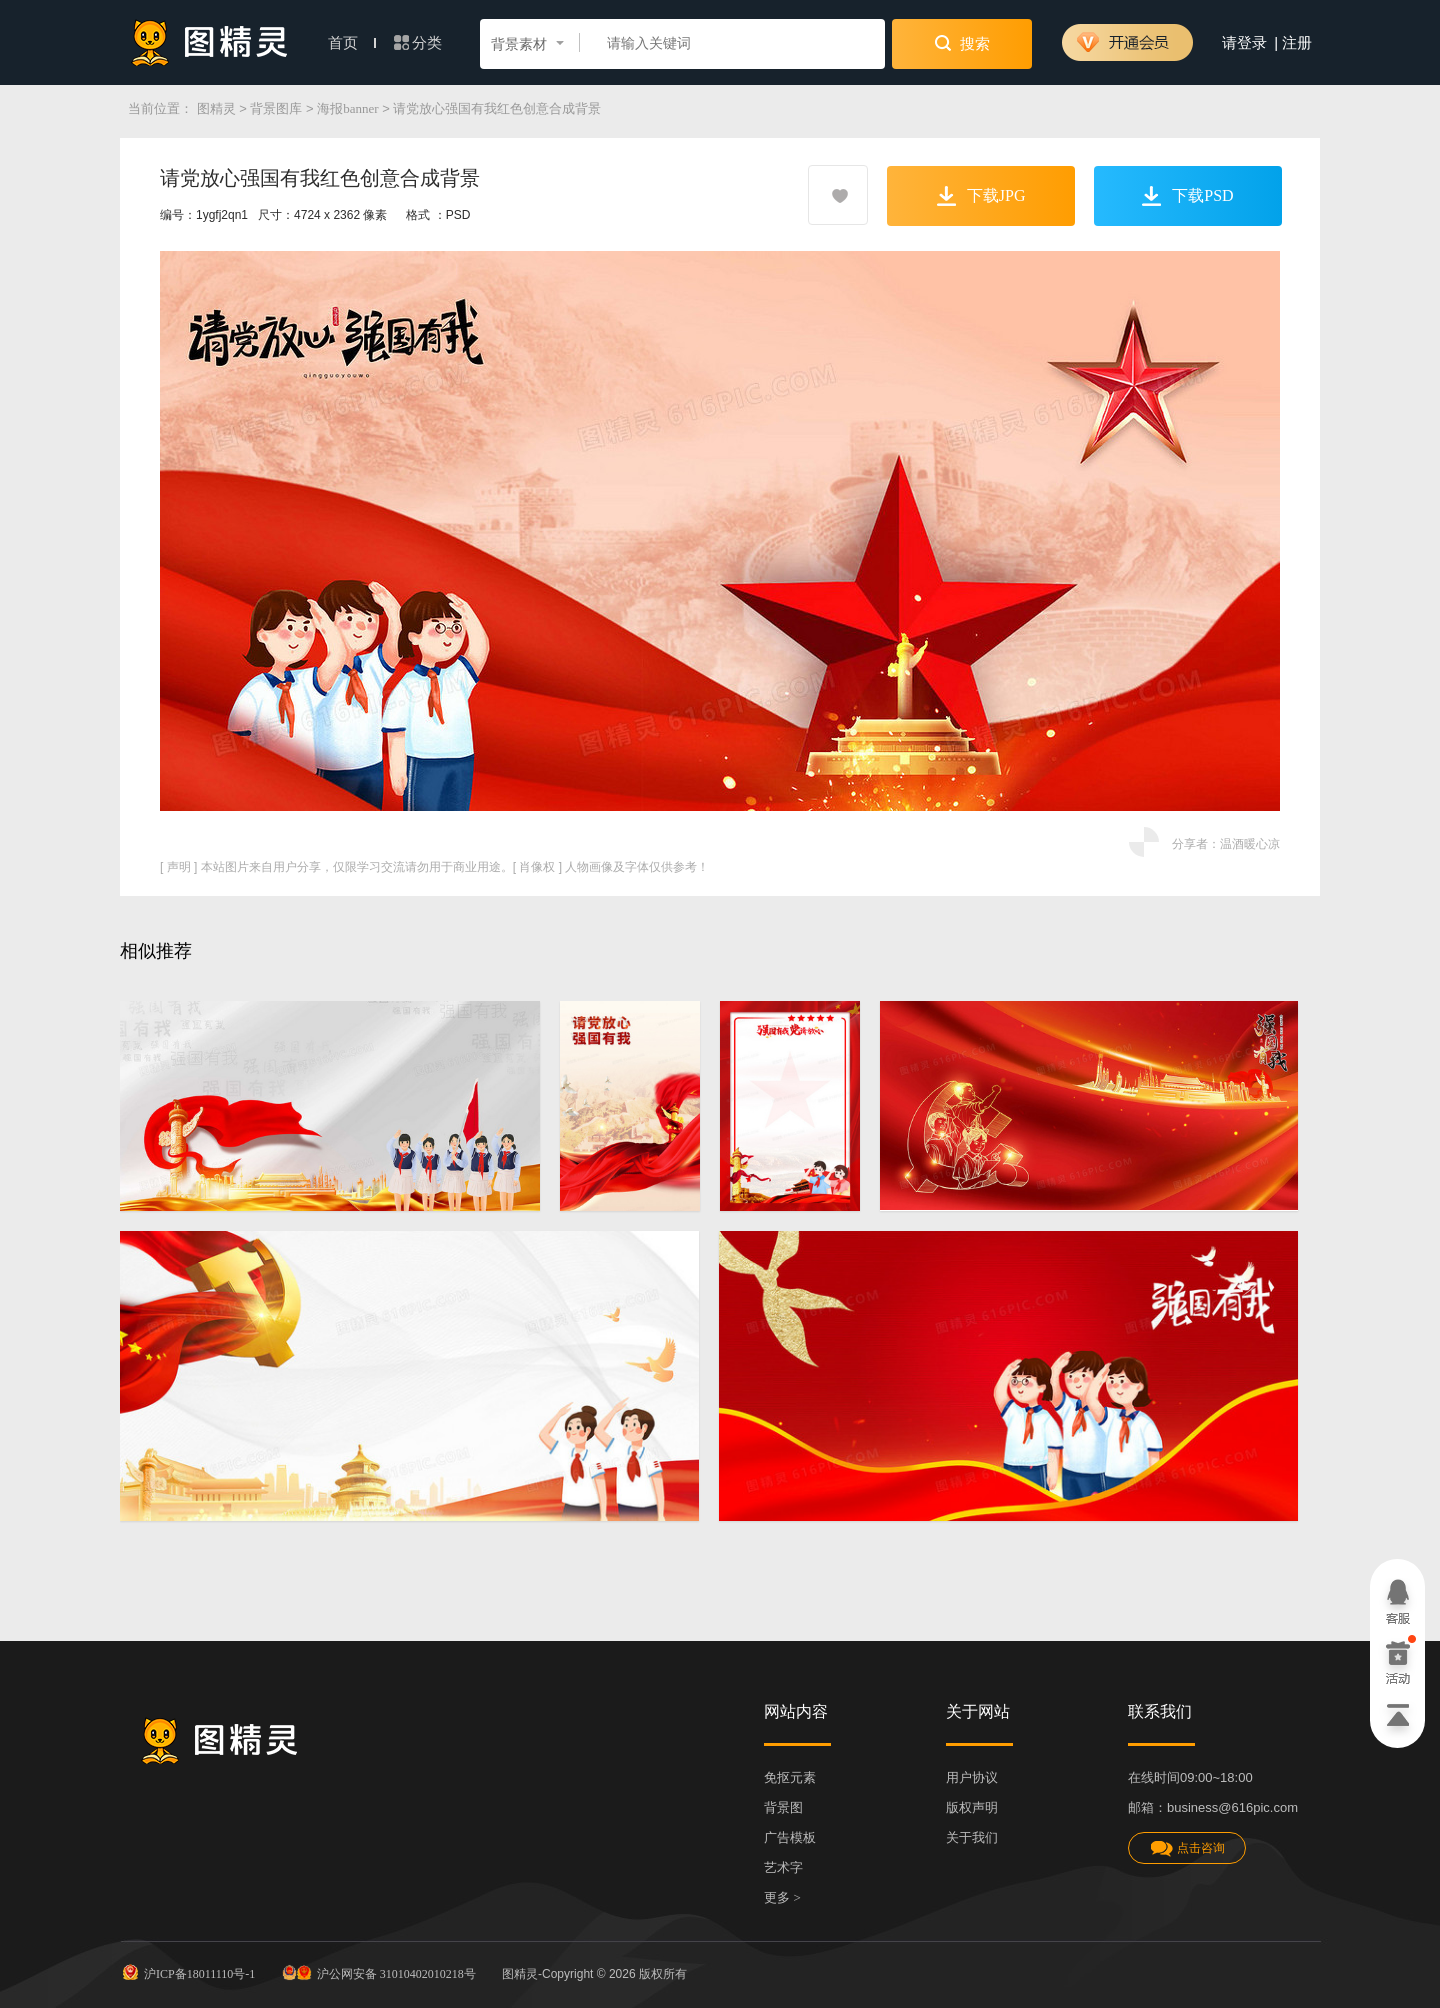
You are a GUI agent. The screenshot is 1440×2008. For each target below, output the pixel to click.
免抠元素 (790, 1777)
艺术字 (783, 1867)
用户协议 (972, 1777)
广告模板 (790, 1837)
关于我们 (972, 1837)
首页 (352, 43)
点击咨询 (1187, 1848)
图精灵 (216, 108)
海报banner (347, 108)
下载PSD (1187, 196)
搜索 (962, 43)
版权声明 (972, 1807)
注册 (1297, 43)
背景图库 (276, 108)
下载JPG (981, 196)
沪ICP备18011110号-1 (187, 1972)
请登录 (1244, 43)
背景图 (783, 1807)
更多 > (782, 1897)
